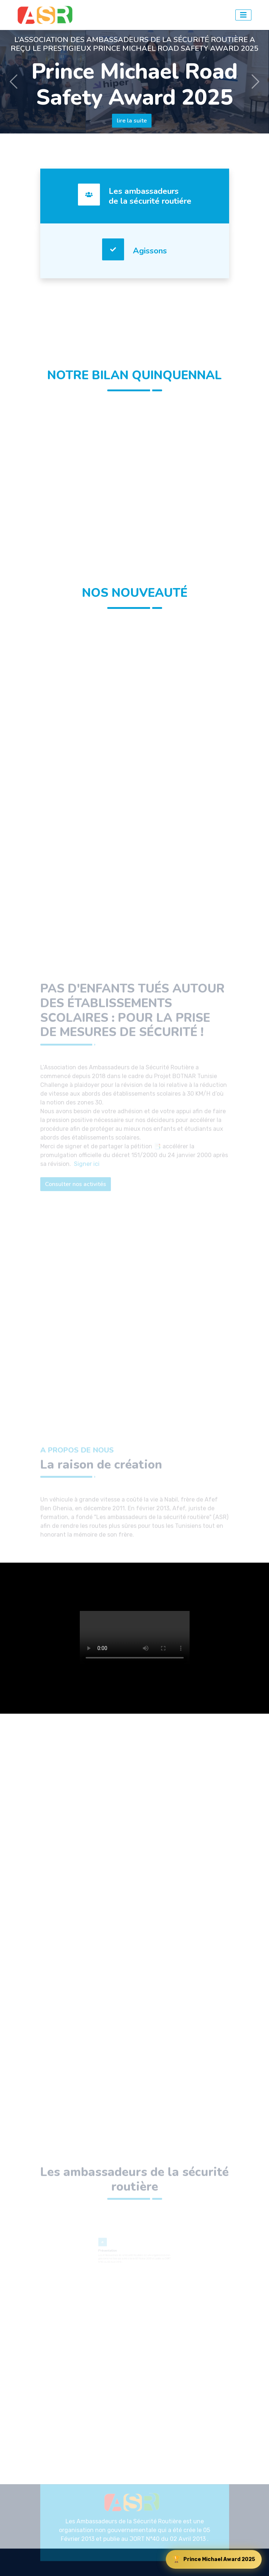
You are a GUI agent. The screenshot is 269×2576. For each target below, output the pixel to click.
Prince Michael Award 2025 (213, 2559)
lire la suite (132, 121)
